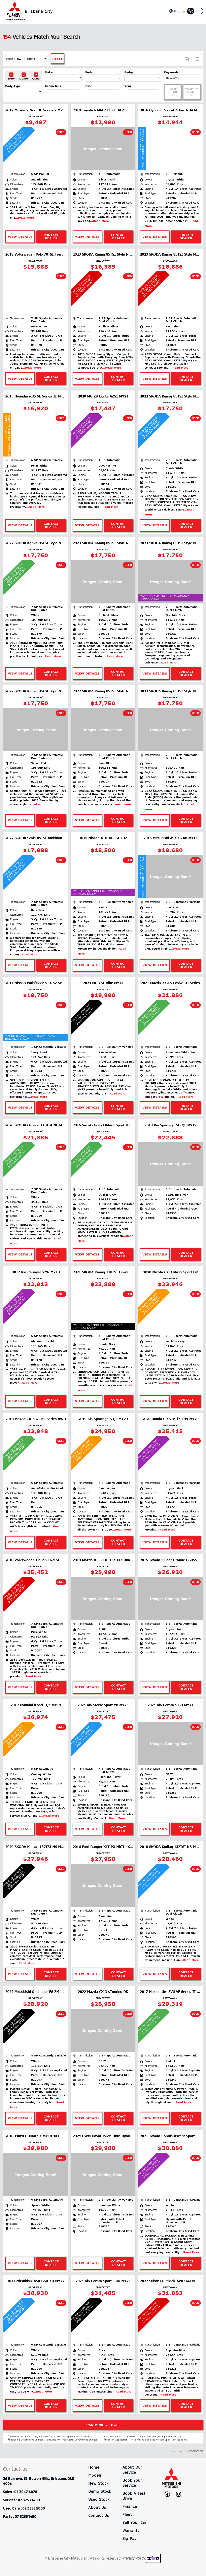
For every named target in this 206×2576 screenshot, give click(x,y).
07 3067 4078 (25, 2491)
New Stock (98, 2483)
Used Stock (98, 2499)
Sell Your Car (134, 2522)
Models (95, 2475)
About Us (97, 2507)
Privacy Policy (133, 2558)
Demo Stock (99, 2491)
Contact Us (98, 2515)
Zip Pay (129, 2538)
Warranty (131, 2530)
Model (89, 72)
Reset (57, 58)
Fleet (127, 2514)
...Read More (24, 217)
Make (49, 72)
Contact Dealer (51, 236)
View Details (20, 236)
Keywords (171, 72)
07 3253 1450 (25, 2516)
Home (93, 2467)
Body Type (13, 86)
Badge (129, 72)
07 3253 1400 (29, 2500)
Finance (130, 2506)
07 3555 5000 (33, 2508)
